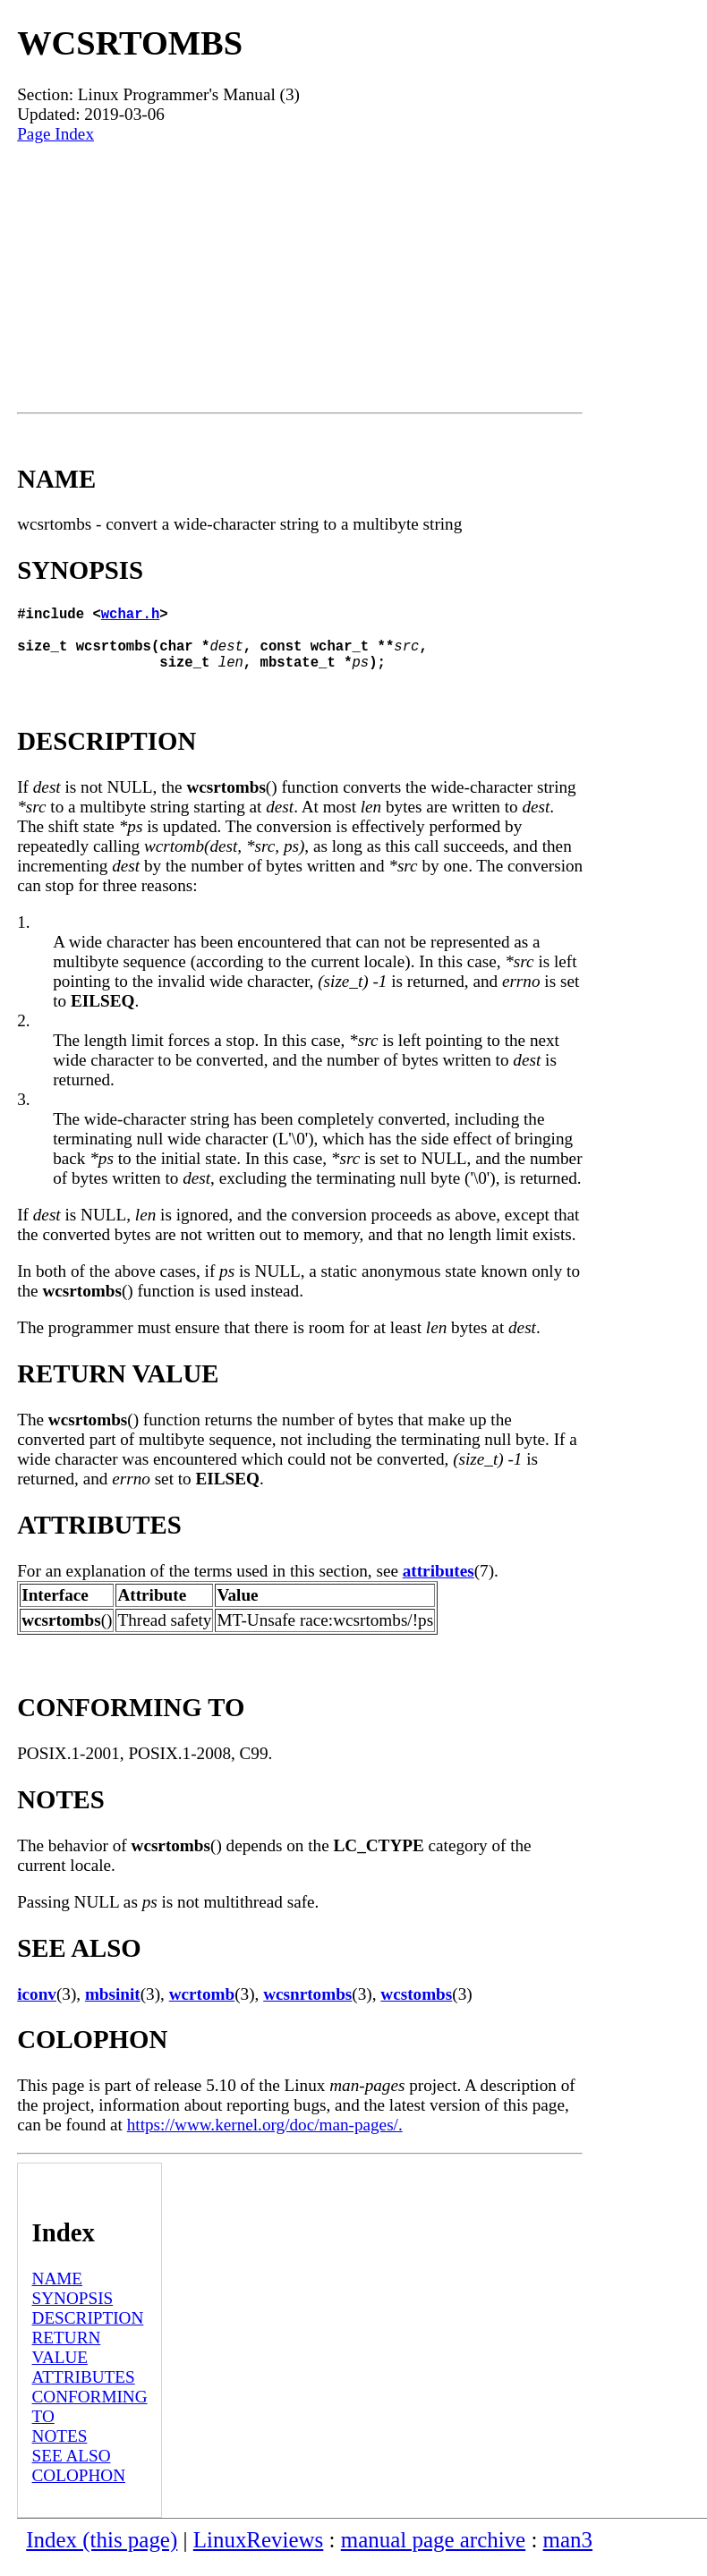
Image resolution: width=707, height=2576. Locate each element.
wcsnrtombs (307, 2008)
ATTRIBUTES (83, 2391)
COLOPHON (78, 2489)
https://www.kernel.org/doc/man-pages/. (265, 2139)
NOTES (60, 2450)
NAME (57, 2292)
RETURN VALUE (66, 2361)
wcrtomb (202, 2008)
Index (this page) (101, 2554)
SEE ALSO (71, 2470)
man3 (567, 2554)
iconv (36, 2008)
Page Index (55, 133)
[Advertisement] (300, 278)
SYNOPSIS (73, 2312)
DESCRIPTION (88, 2332)
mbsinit (113, 2008)
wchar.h (130, 616)
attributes (438, 1585)
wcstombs (416, 2008)
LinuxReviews (258, 2554)
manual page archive (433, 2554)
